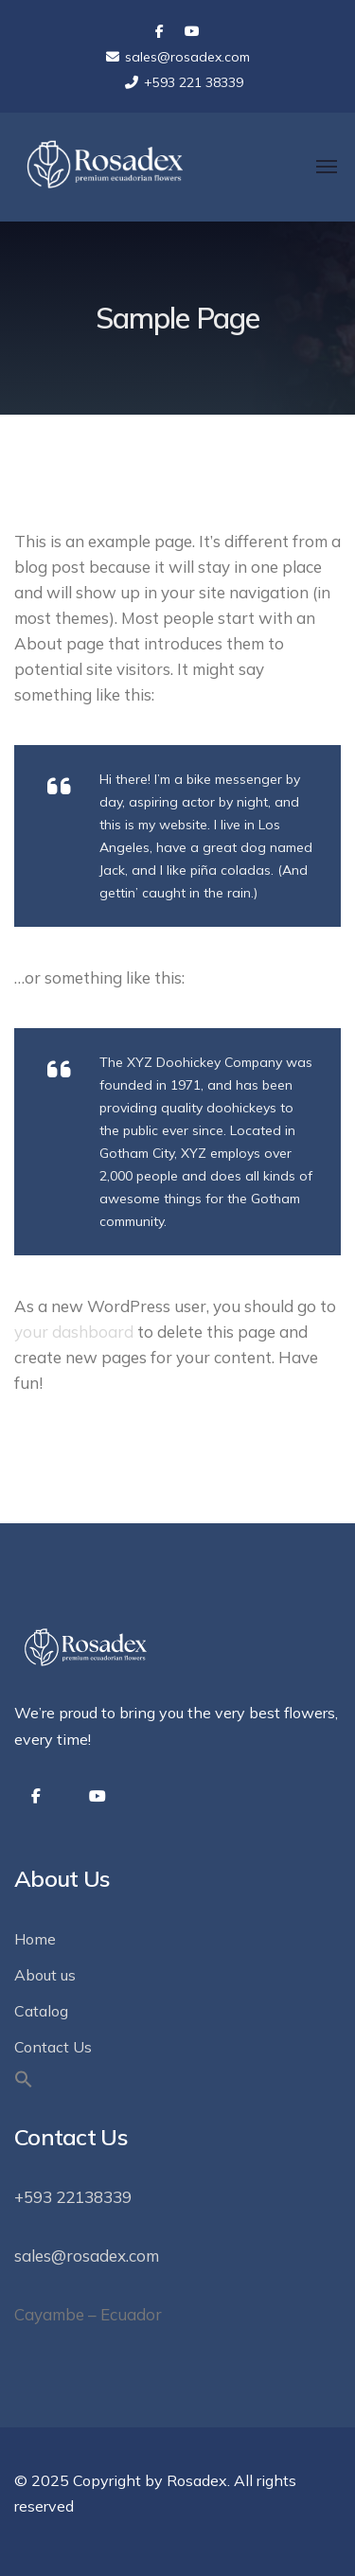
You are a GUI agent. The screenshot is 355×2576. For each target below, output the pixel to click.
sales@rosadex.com (86, 2255)
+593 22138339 (73, 2197)
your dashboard (73, 1331)
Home (35, 1938)
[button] (23, 2082)
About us (45, 1974)
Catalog (41, 2010)
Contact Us (53, 2046)
